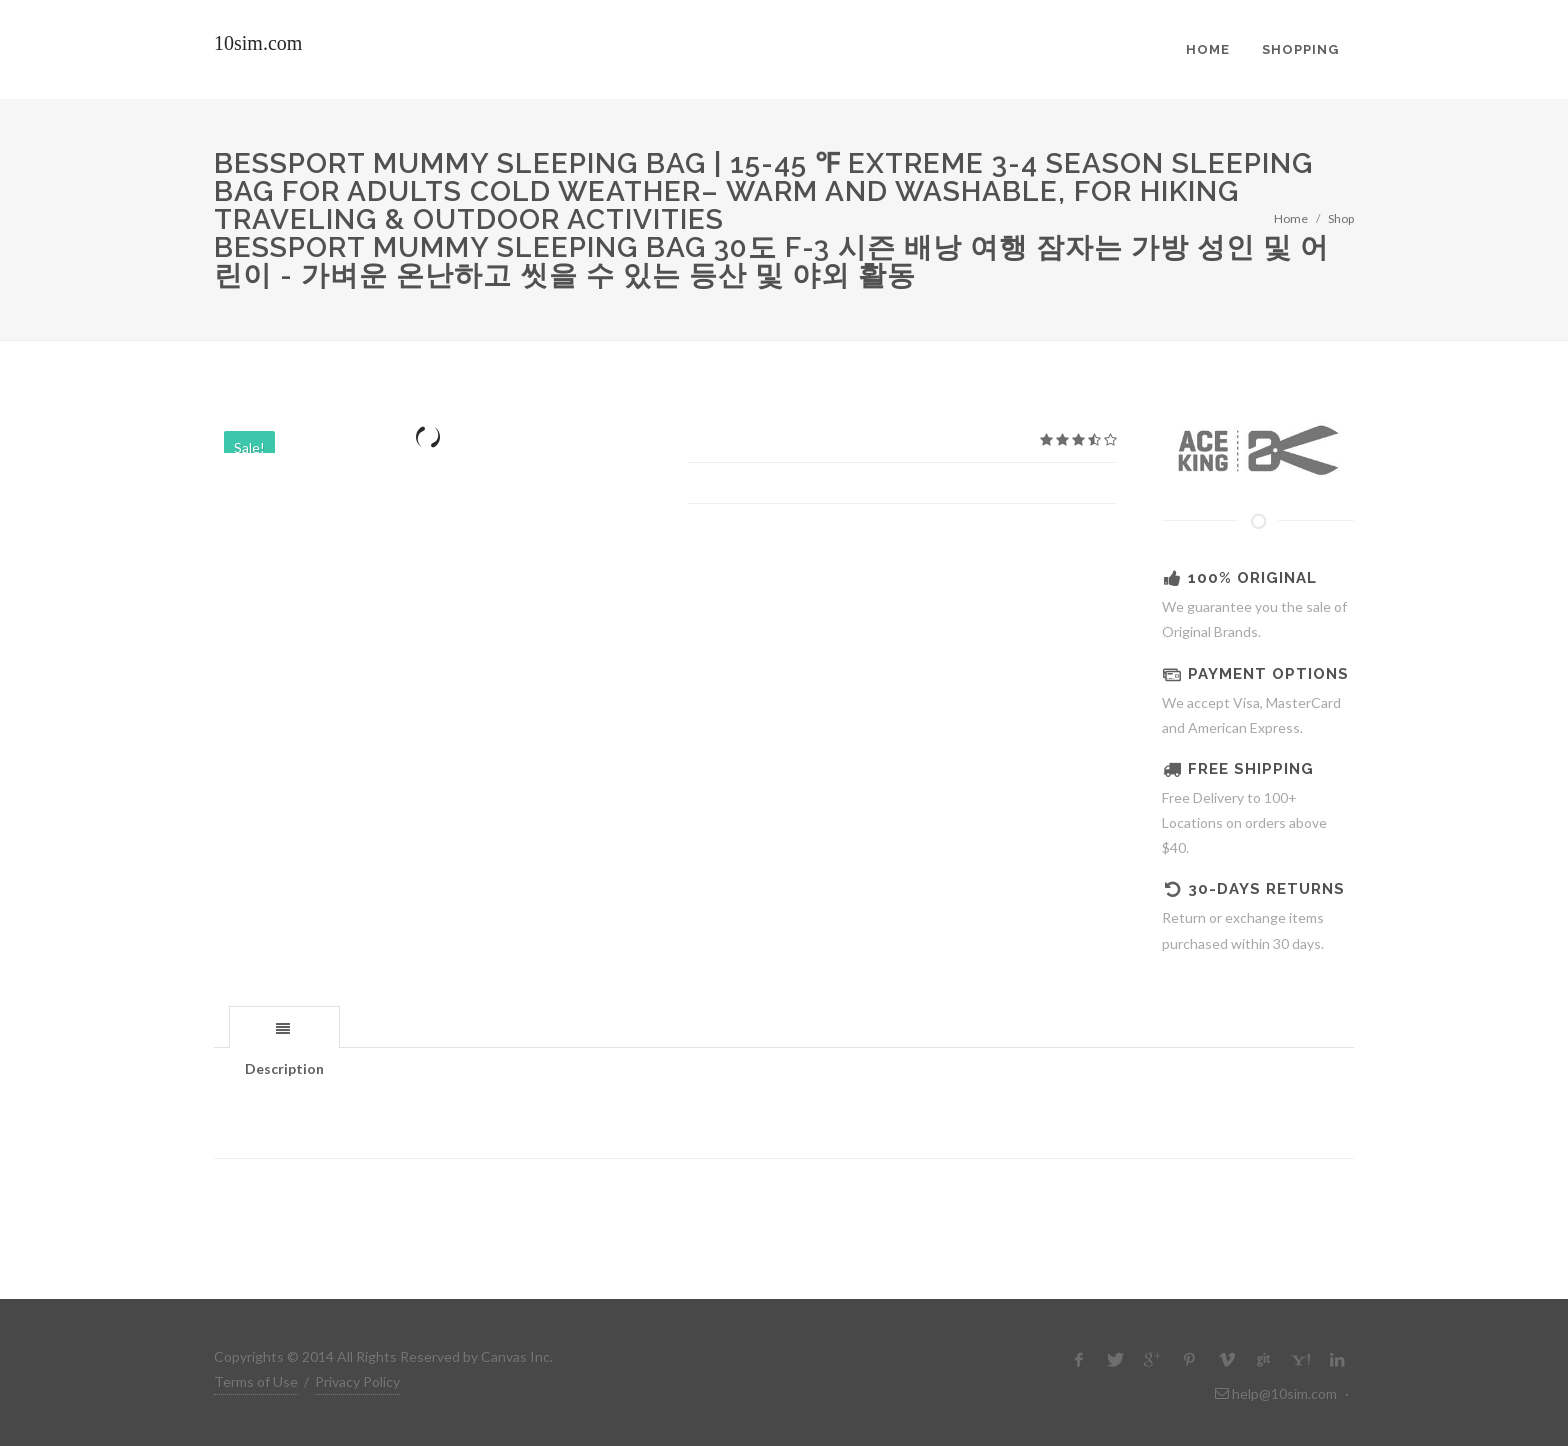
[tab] (284, 1026)
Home (1291, 218)
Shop (1341, 218)
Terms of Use (256, 1381)
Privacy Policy (357, 1381)
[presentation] (284, 1028)
